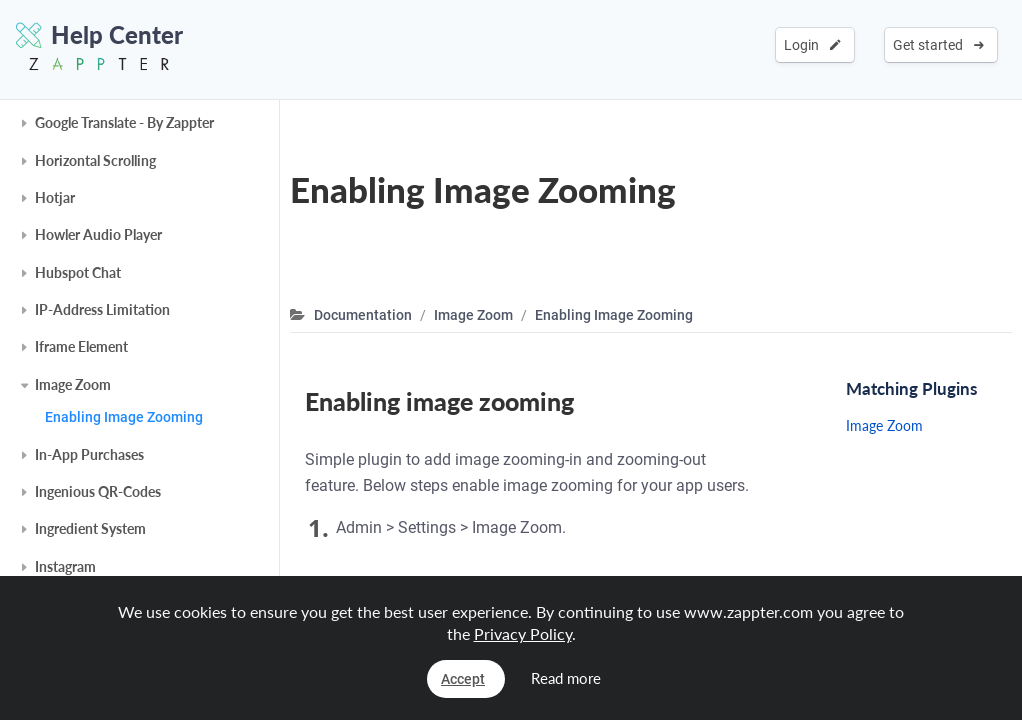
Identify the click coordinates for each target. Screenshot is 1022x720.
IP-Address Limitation (102, 309)
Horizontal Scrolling (95, 160)
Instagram (65, 566)
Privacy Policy (523, 633)
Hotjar (55, 197)
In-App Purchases (89, 454)
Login (812, 45)
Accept (463, 679)
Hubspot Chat (78, 272)
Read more (566, 678)
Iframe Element (81, 346)
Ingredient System (90, 528)
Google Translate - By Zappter (124, 122)
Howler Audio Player (98, 234)
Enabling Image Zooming (124, 417)
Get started (938, 45)
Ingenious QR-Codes (98, 491)
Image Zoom (73, 384)
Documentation (363, 315)
